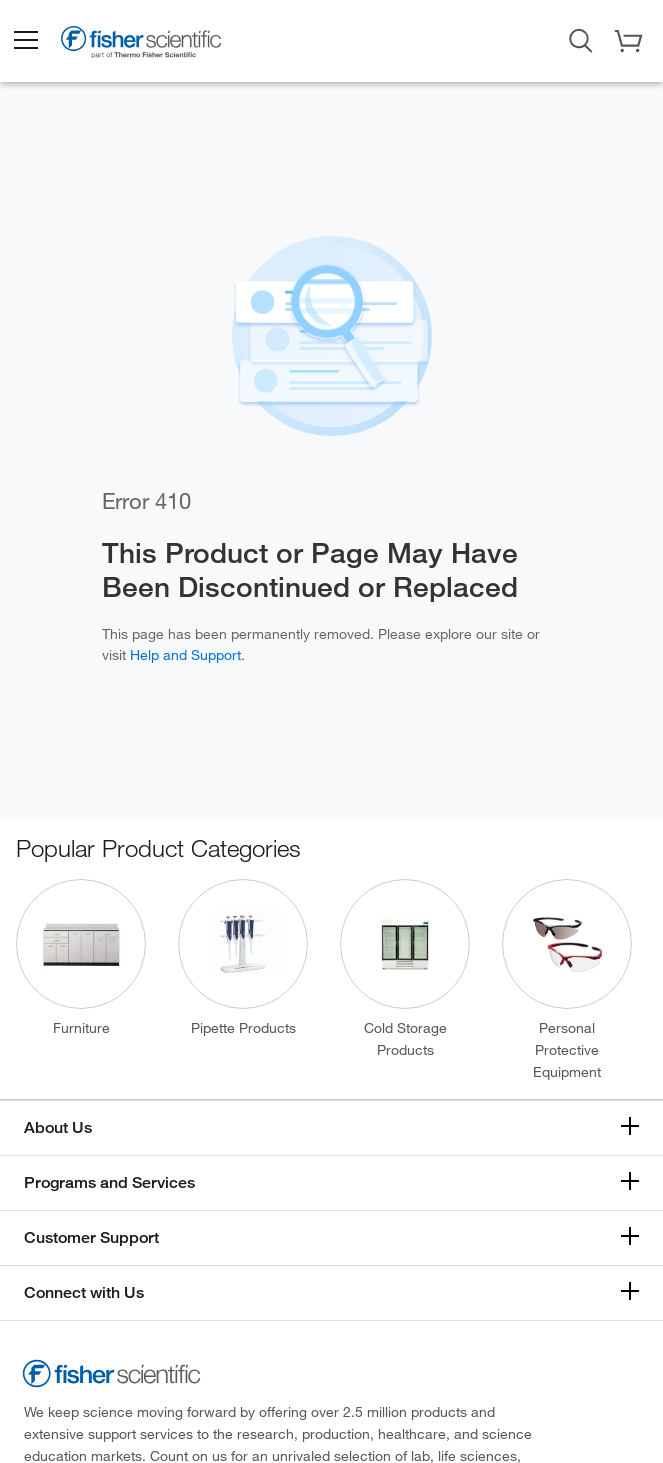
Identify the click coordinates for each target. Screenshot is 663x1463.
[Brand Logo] (141, 46)
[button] (25, 41)
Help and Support (185, 654)
